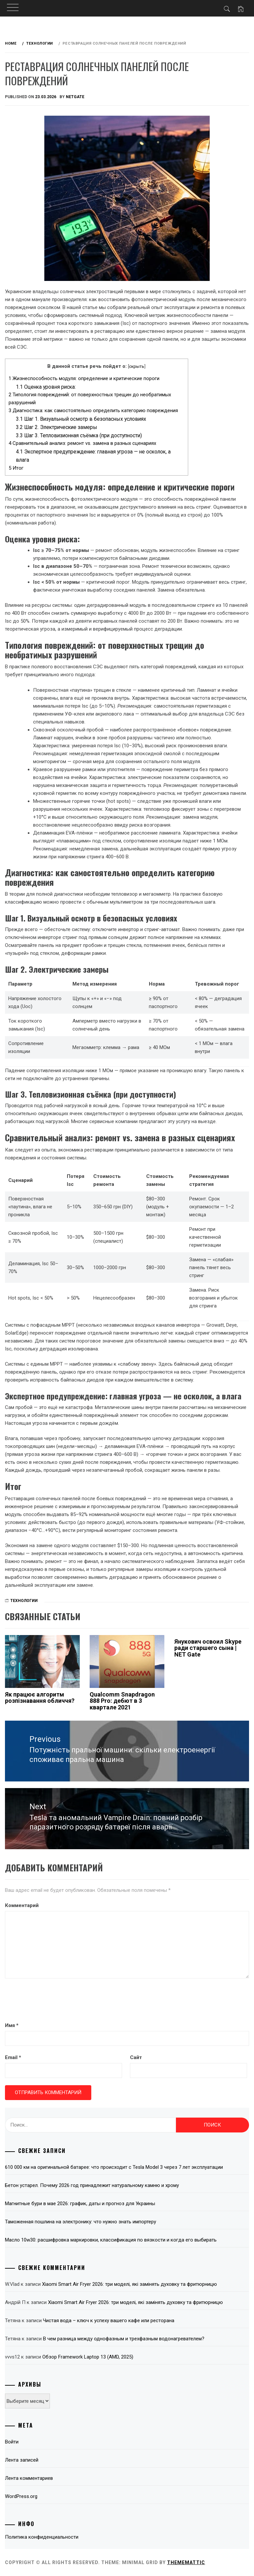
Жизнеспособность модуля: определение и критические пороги (84, 378)
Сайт (136, 2057)
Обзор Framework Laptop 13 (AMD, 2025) (87, 2357)
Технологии (24, 1600)
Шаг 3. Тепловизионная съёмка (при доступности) (79, 435)
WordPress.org (21, 2496)
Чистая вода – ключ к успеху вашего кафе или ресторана (108, 2320)
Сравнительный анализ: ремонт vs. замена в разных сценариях (82, 443)
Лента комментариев (29, 2478)
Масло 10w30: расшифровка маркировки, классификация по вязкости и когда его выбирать (111, 2240)
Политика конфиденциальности (41, 2537)
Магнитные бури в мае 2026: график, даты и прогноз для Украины (80, 2203)
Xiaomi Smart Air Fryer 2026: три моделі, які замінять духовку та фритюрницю (129, 2284)
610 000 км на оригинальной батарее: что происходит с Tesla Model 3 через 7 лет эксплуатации (114, 2167)
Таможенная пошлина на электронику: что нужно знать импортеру (80, 2222)
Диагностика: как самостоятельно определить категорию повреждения (93, 410)
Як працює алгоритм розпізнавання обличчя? (39, 1697)
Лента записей (21, 2460)
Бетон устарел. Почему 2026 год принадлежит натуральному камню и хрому (92, 2185)
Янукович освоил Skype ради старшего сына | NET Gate (207, 1648)
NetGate (75, 97)
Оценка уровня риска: (46, 387)
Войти (12, 2442)
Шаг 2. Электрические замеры (56, 427)
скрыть (136, 366)
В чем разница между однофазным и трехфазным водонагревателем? (123, 2339)
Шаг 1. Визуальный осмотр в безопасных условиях (81, 419)
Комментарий (22, 1905)
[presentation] (55, 2001)
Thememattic (186, 2562)
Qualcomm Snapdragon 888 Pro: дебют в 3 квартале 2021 (122, 1701)
